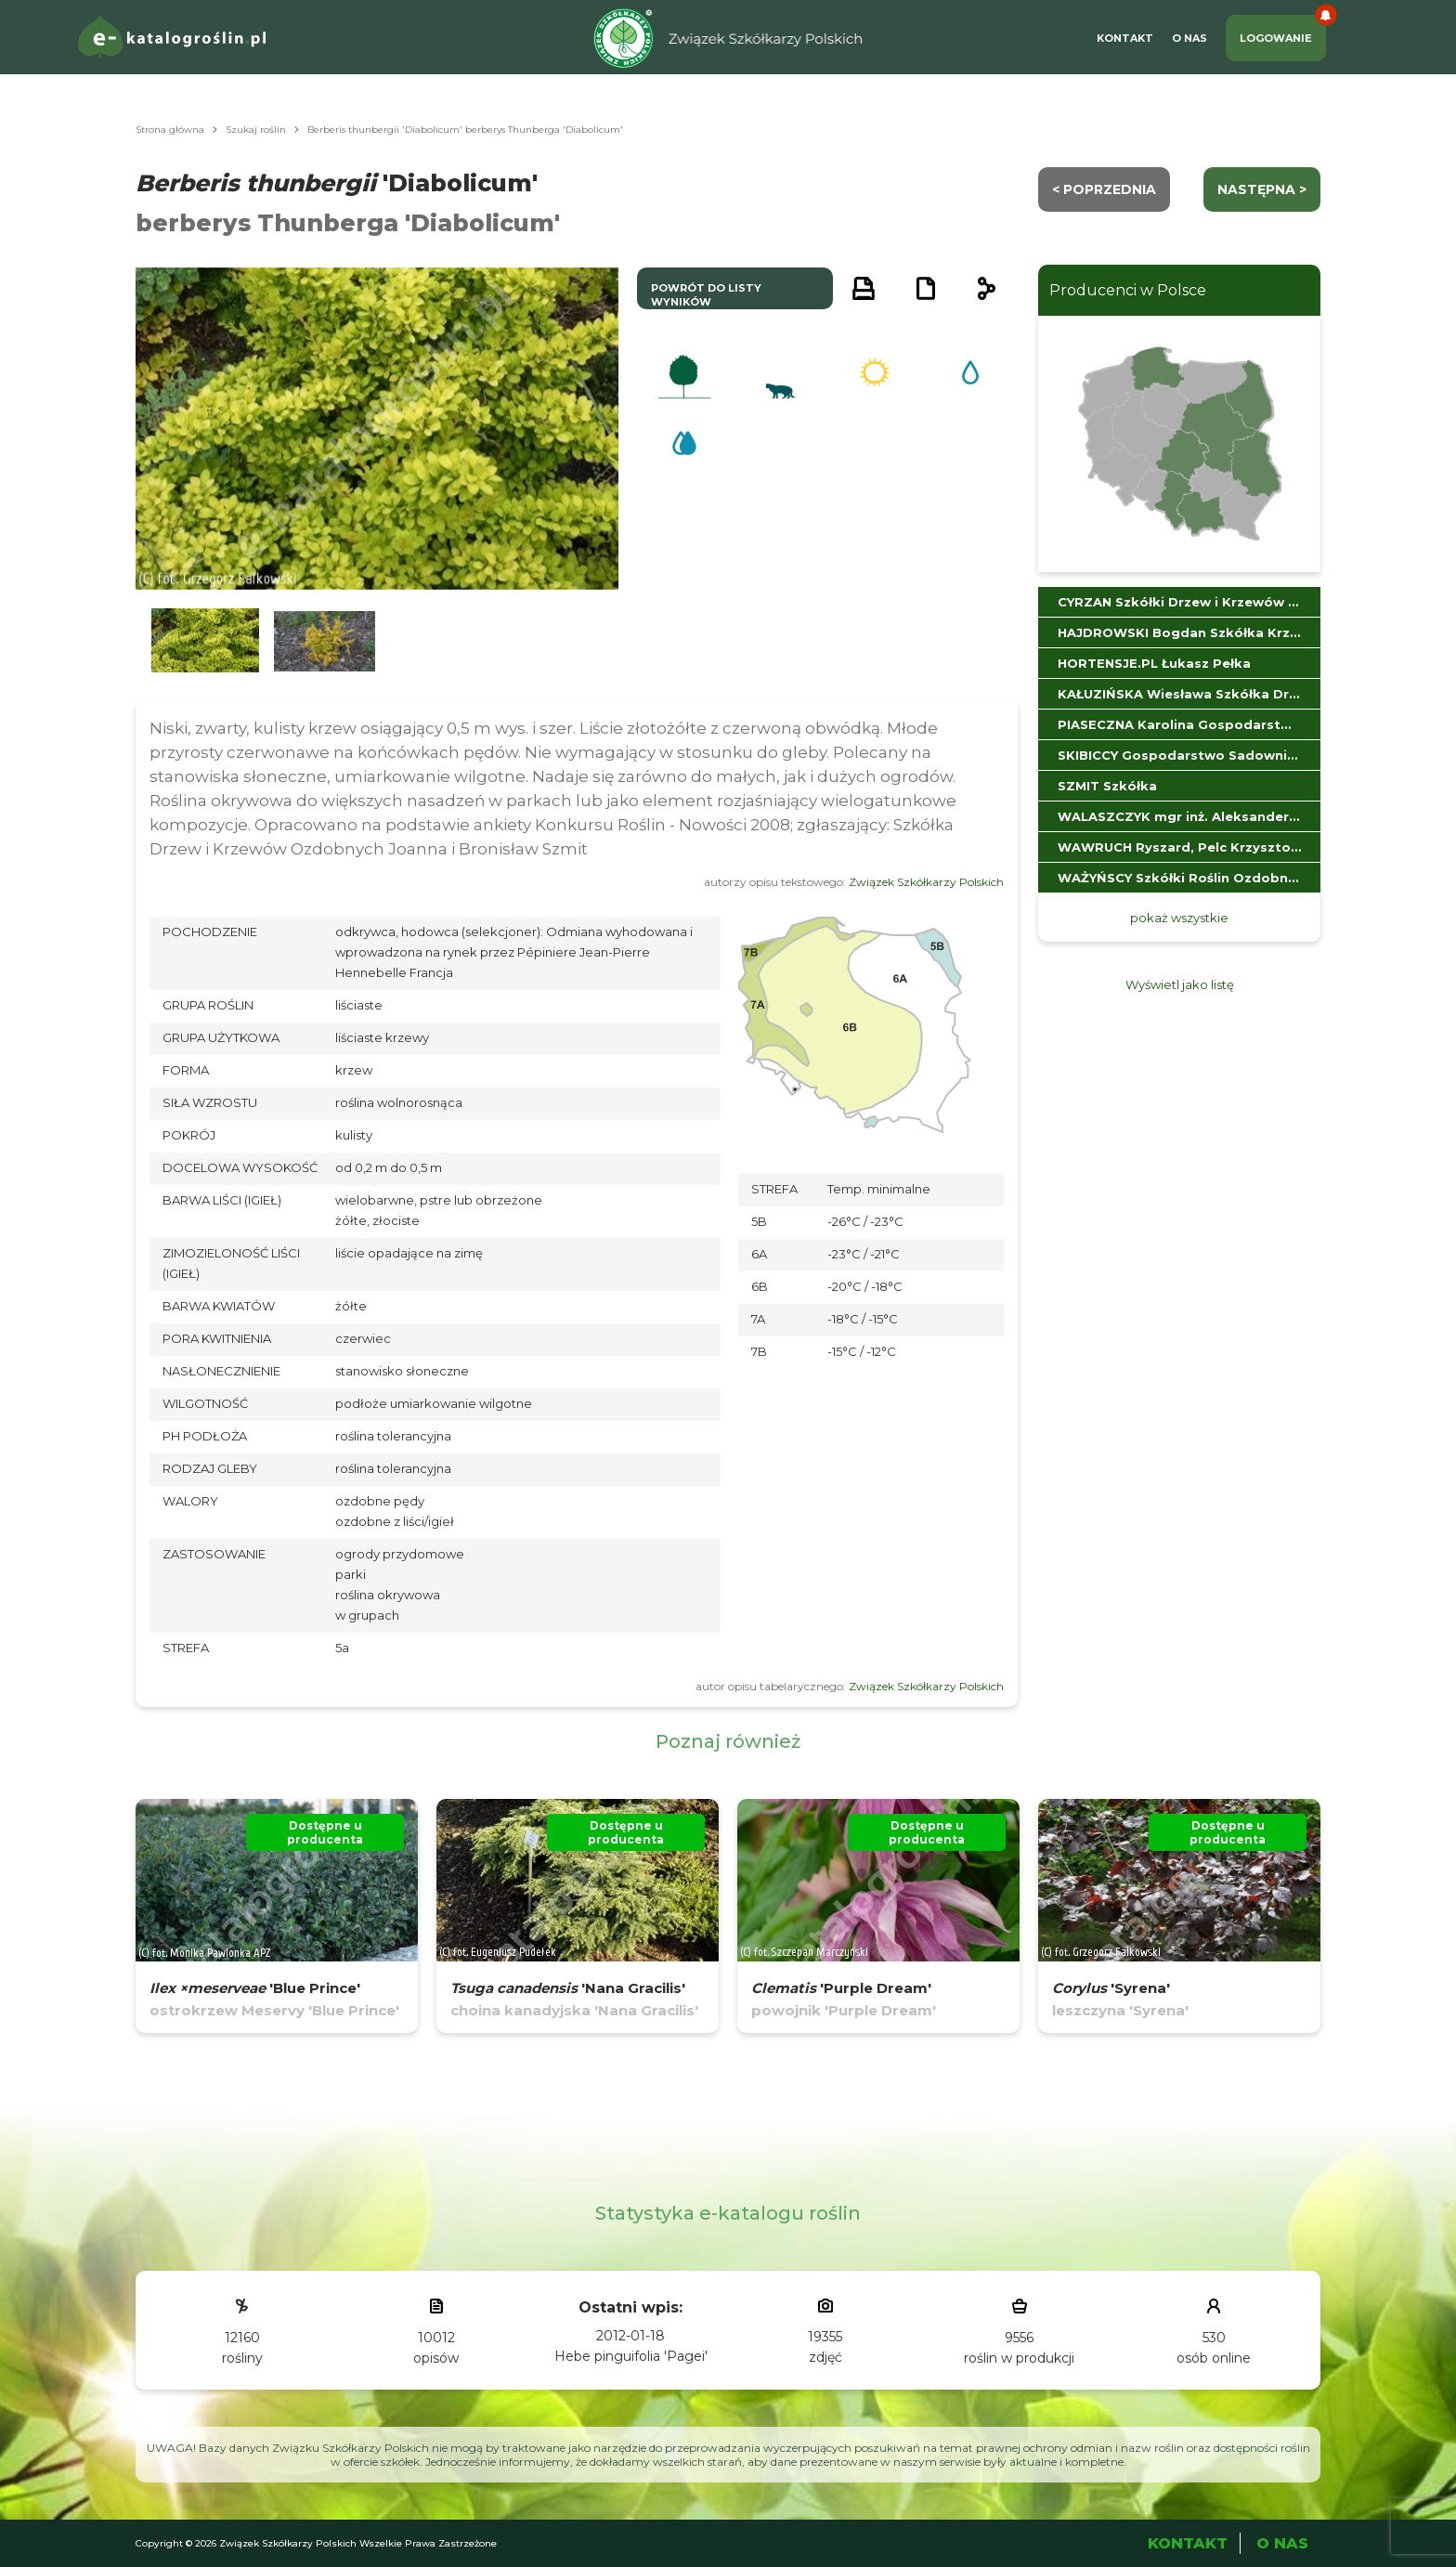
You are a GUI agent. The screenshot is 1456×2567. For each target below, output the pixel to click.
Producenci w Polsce (1127, 290)
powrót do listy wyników (706, 294)
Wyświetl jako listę (1179, 984)
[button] (205, 641)
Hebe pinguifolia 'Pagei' (631, 2356)
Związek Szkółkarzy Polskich (926, 882)
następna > (1261, 189)
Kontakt (1125, 38)
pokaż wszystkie (1179, 917)
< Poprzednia (1104, 189)
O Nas (1189, 38)
